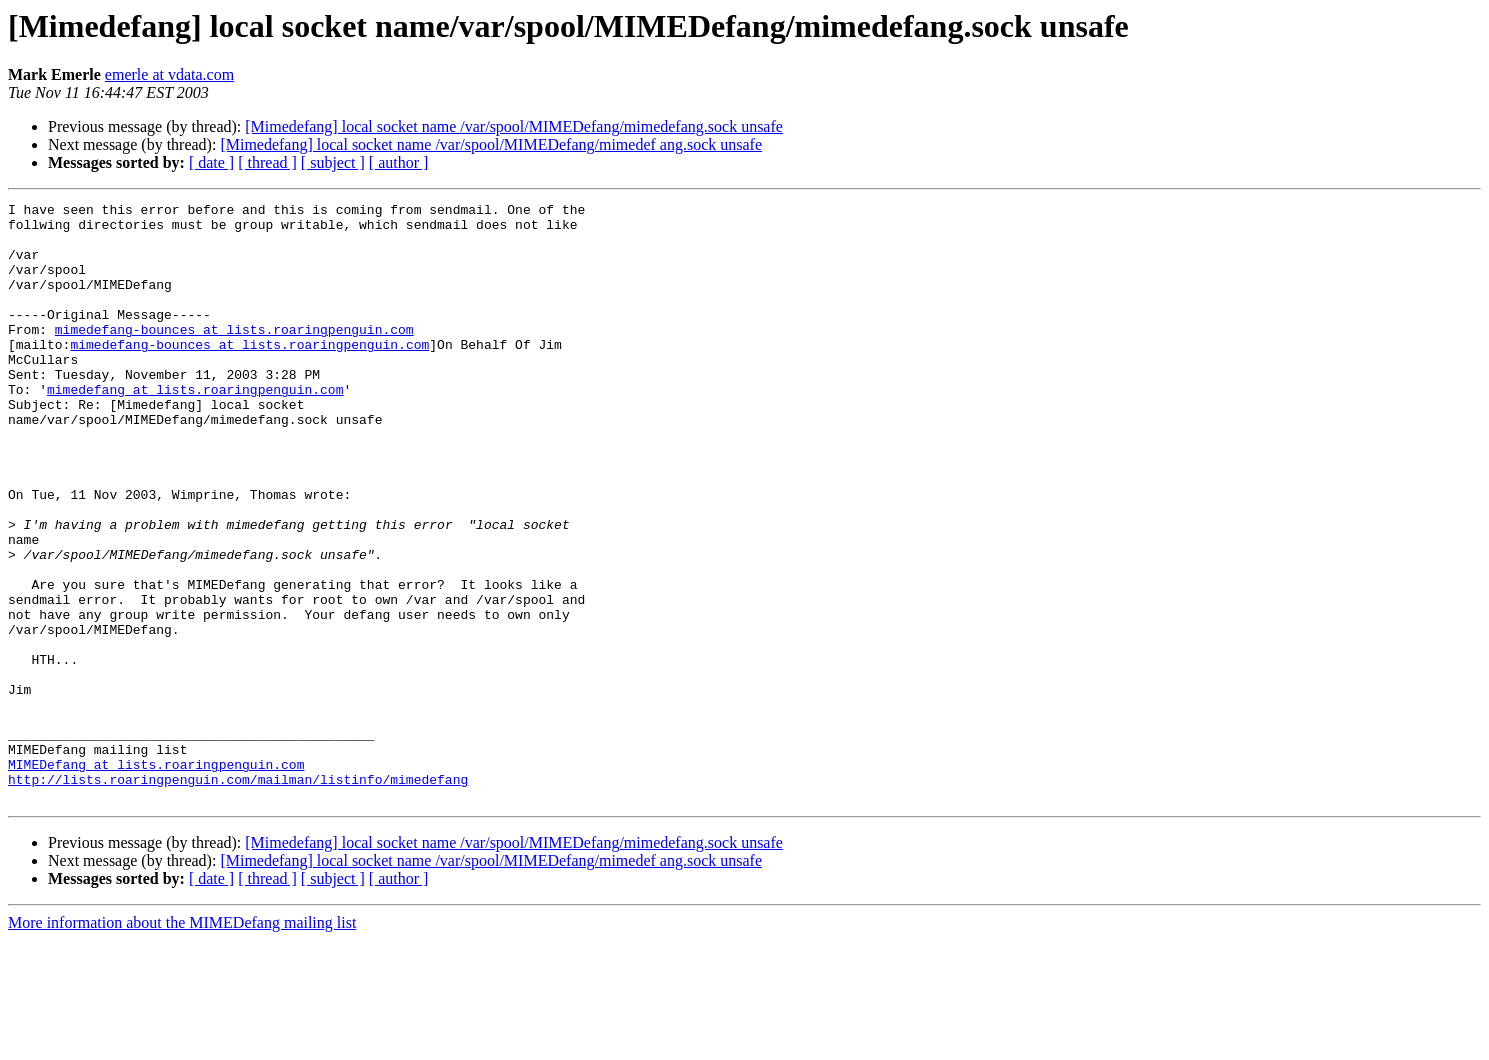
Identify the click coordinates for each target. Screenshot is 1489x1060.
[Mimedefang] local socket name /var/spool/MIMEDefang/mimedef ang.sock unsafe (491, 144)
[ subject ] (333, 162)
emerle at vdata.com (169, 74)
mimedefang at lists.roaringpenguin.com (195, 428)
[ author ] (399, 162)
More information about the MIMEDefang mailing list (182, 1042)
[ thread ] (267, 162)
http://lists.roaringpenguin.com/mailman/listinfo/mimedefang (238, 896)
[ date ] (211, 162)
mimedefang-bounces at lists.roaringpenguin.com (234, 356)
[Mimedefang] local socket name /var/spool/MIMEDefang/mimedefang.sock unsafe (514, 126)
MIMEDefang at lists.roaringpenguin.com (156, 878)
